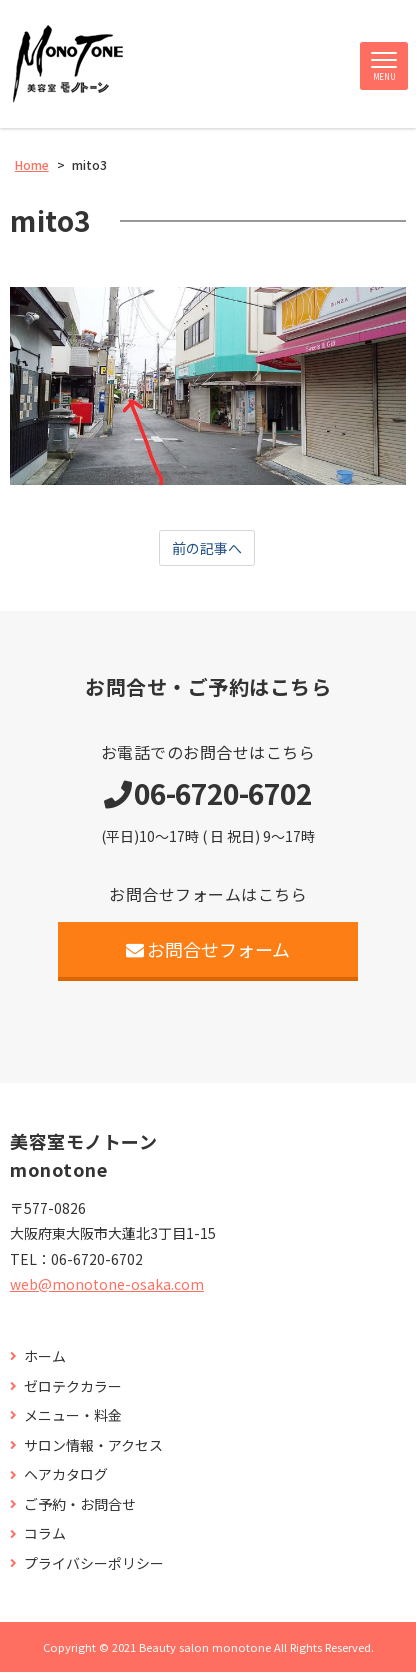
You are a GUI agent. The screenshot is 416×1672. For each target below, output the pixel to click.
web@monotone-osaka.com (107, 1284)
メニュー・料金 (73, 1415)
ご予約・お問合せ (80, 1504)
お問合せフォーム (208, 949)
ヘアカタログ (66, 1474)
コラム (45, 1533)
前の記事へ (207, 548)
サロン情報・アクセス (93, 1445)
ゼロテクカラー (73, 1386)
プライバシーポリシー (94, 1563)
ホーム (45, 1356)
